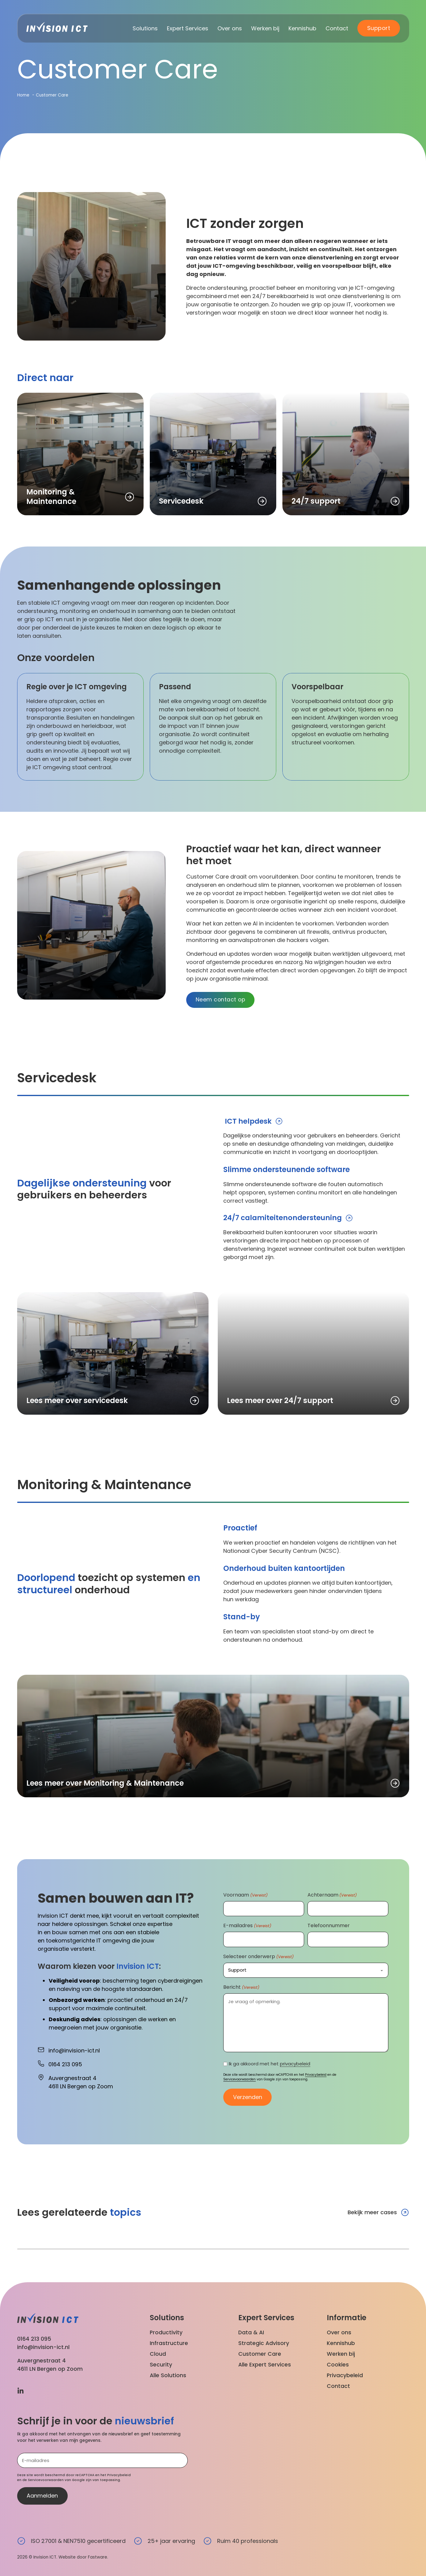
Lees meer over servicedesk (77, 1401)
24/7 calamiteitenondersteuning (284, 1219)
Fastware (97, 2557)
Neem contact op (221, 1000)
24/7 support (316, 501)
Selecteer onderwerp (258, 1957)
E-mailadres (247, 1926)
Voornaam (245, 1895)
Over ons (229, 28)
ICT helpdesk (248, 1122)
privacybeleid (295, 2064)
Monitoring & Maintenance (51, 496)
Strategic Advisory (263, 2343)
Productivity (166, 2332)
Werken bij (265, 28)
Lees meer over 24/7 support (280, 1401)
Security (161, 2365)
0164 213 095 (34, 2338)
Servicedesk (181, 501)
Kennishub (302, 28)
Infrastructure (169, 2343)
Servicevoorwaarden (239, 2080)
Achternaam (332, 1895)
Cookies (338, 2365)
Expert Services (187, 28)
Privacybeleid (315, 2076)
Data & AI (251, 2332)
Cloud (158, 2354)
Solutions (145, 28)
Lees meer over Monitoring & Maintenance (105, 1784)
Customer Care (259, 2354)
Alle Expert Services (264, 2365)
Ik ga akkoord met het (269, 2064)
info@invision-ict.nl (43, 2347)
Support (378, 28)
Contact (337, 28)
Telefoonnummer (328, 1926)
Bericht (241, 1988)
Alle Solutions (168, 2376)
